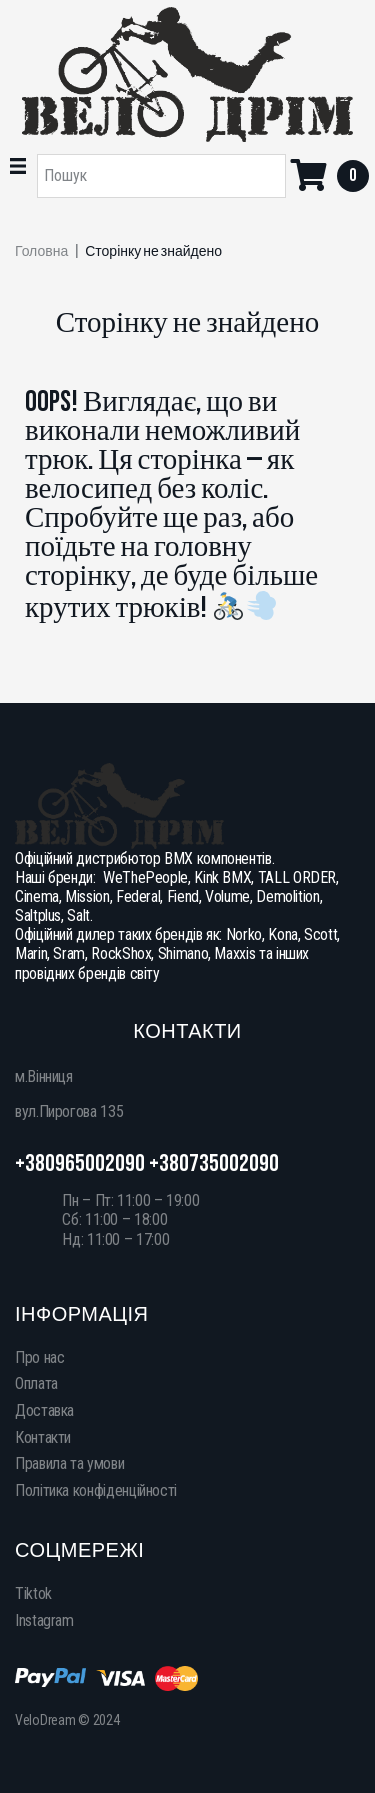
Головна (41, 252)
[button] (17, 166)
